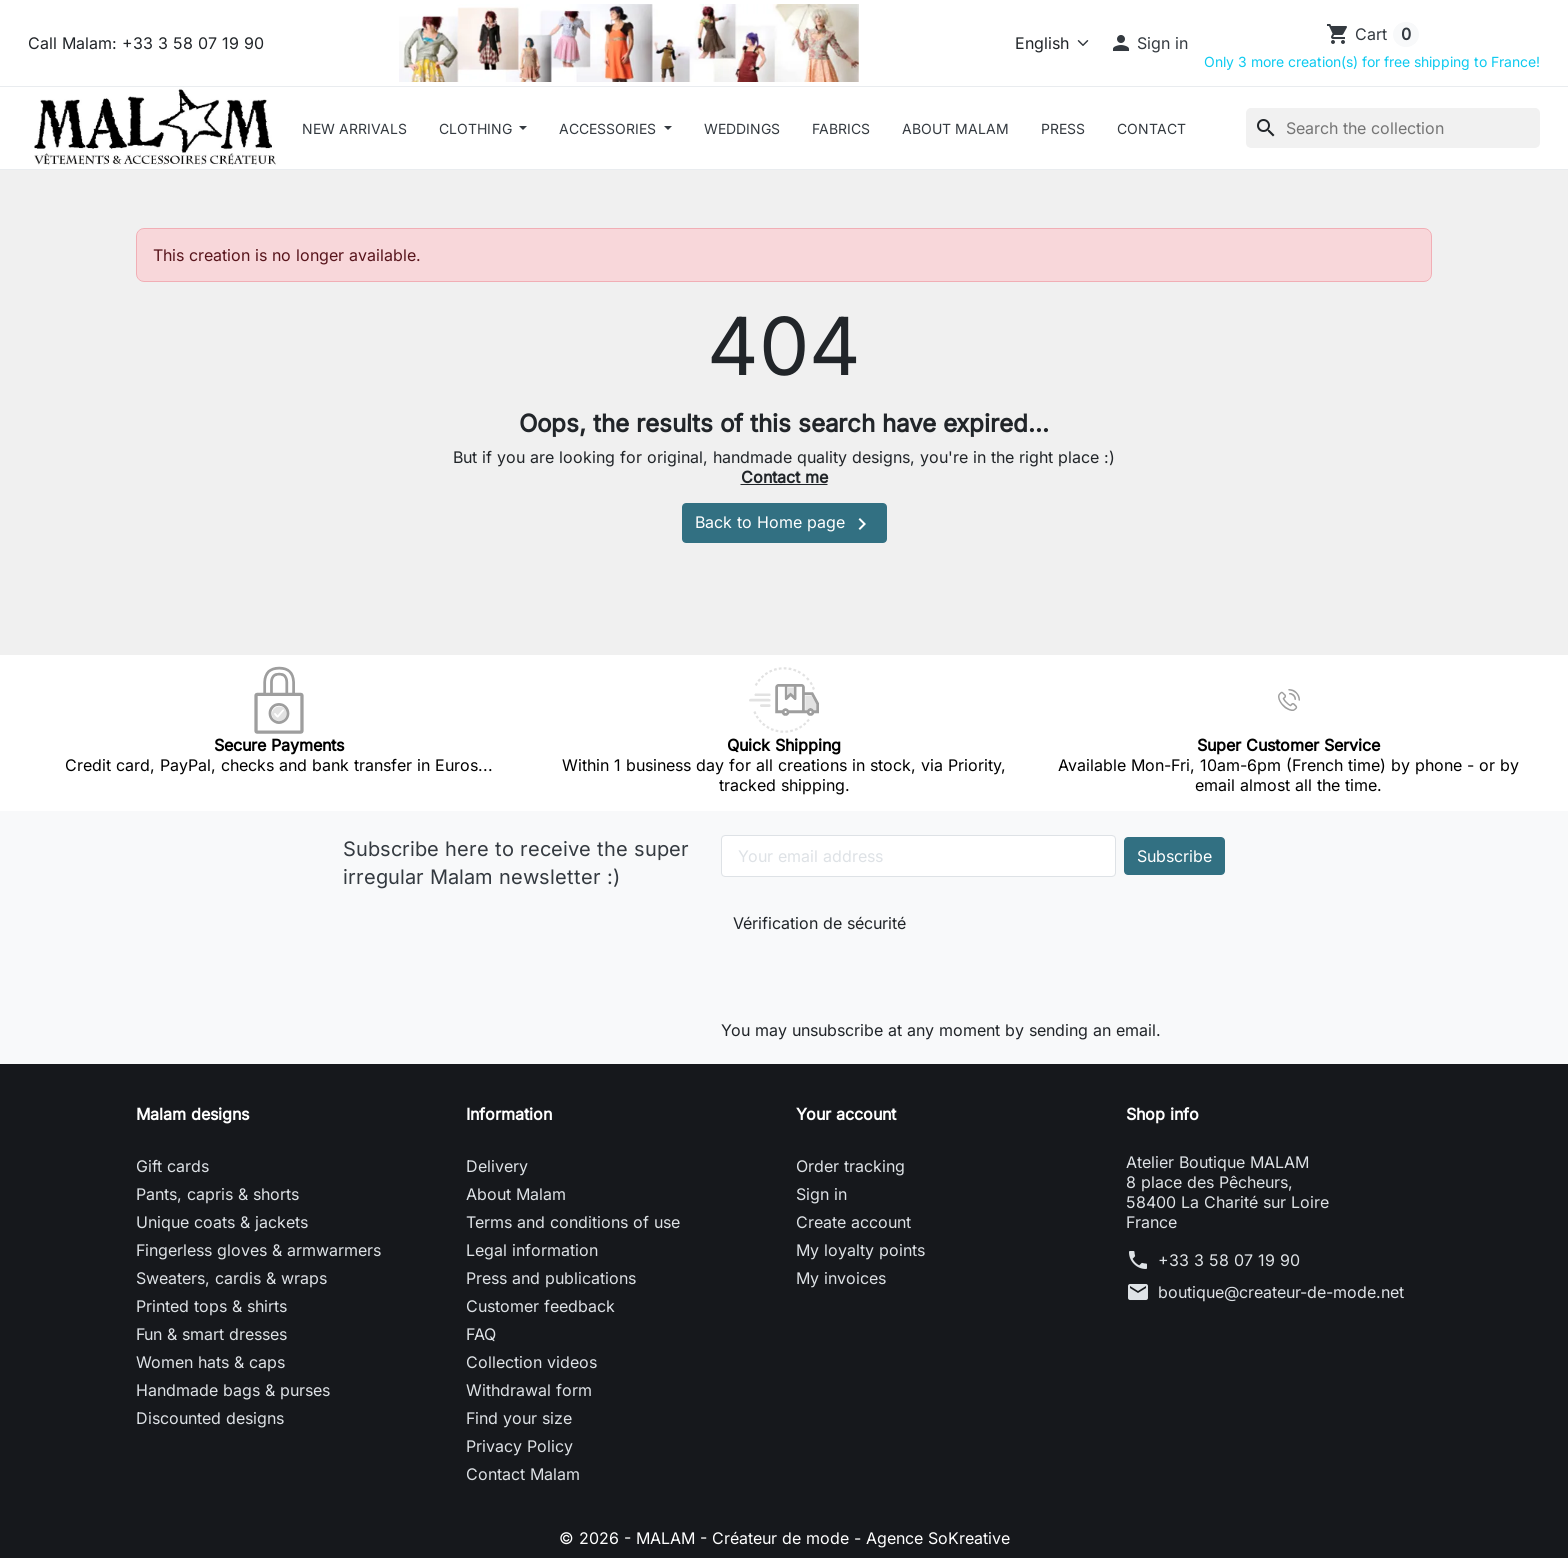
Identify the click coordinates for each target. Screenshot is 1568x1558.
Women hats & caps (210, 1362)
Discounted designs (210, 1418)
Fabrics (841, 128)
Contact (1151, 128)
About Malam (955, 128)
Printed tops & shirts (211, 1306)
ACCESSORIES (609, 128)
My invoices (841, 1278)
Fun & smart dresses (211, 1334)
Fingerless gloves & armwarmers (258, 1250)
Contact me (784, 477)
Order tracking (850, 1166)
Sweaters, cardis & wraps (231, 1278)
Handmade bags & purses (233, 1390)
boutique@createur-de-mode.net (1281, 1292)
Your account (846, 1114)
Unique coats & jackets (222, 1222)
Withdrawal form (529, 1390)
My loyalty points (860, 1250)
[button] (1149, 43)
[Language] (1043, 43)
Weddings (742, 128)
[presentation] (867, 971)
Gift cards (172, 1166)
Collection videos (531, 1362)
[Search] (1393, 128)
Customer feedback (540, 1306)
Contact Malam (523, 1474)
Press (1063, 128)
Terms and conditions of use (573, 1222)
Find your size (519, 1418)
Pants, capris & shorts (217, 1194)
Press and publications (551, 1278)
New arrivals (354, 128)
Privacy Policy (519, 1446)
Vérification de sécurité (819, 923)
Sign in (821, 1194)
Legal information (532, 1250)
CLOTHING (477, 128)
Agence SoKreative (938, 1538)
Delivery (497, 1166)
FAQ (481, 1334)
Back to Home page (784, 524)
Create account (853, 1222)
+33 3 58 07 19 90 (1229, 1260)
